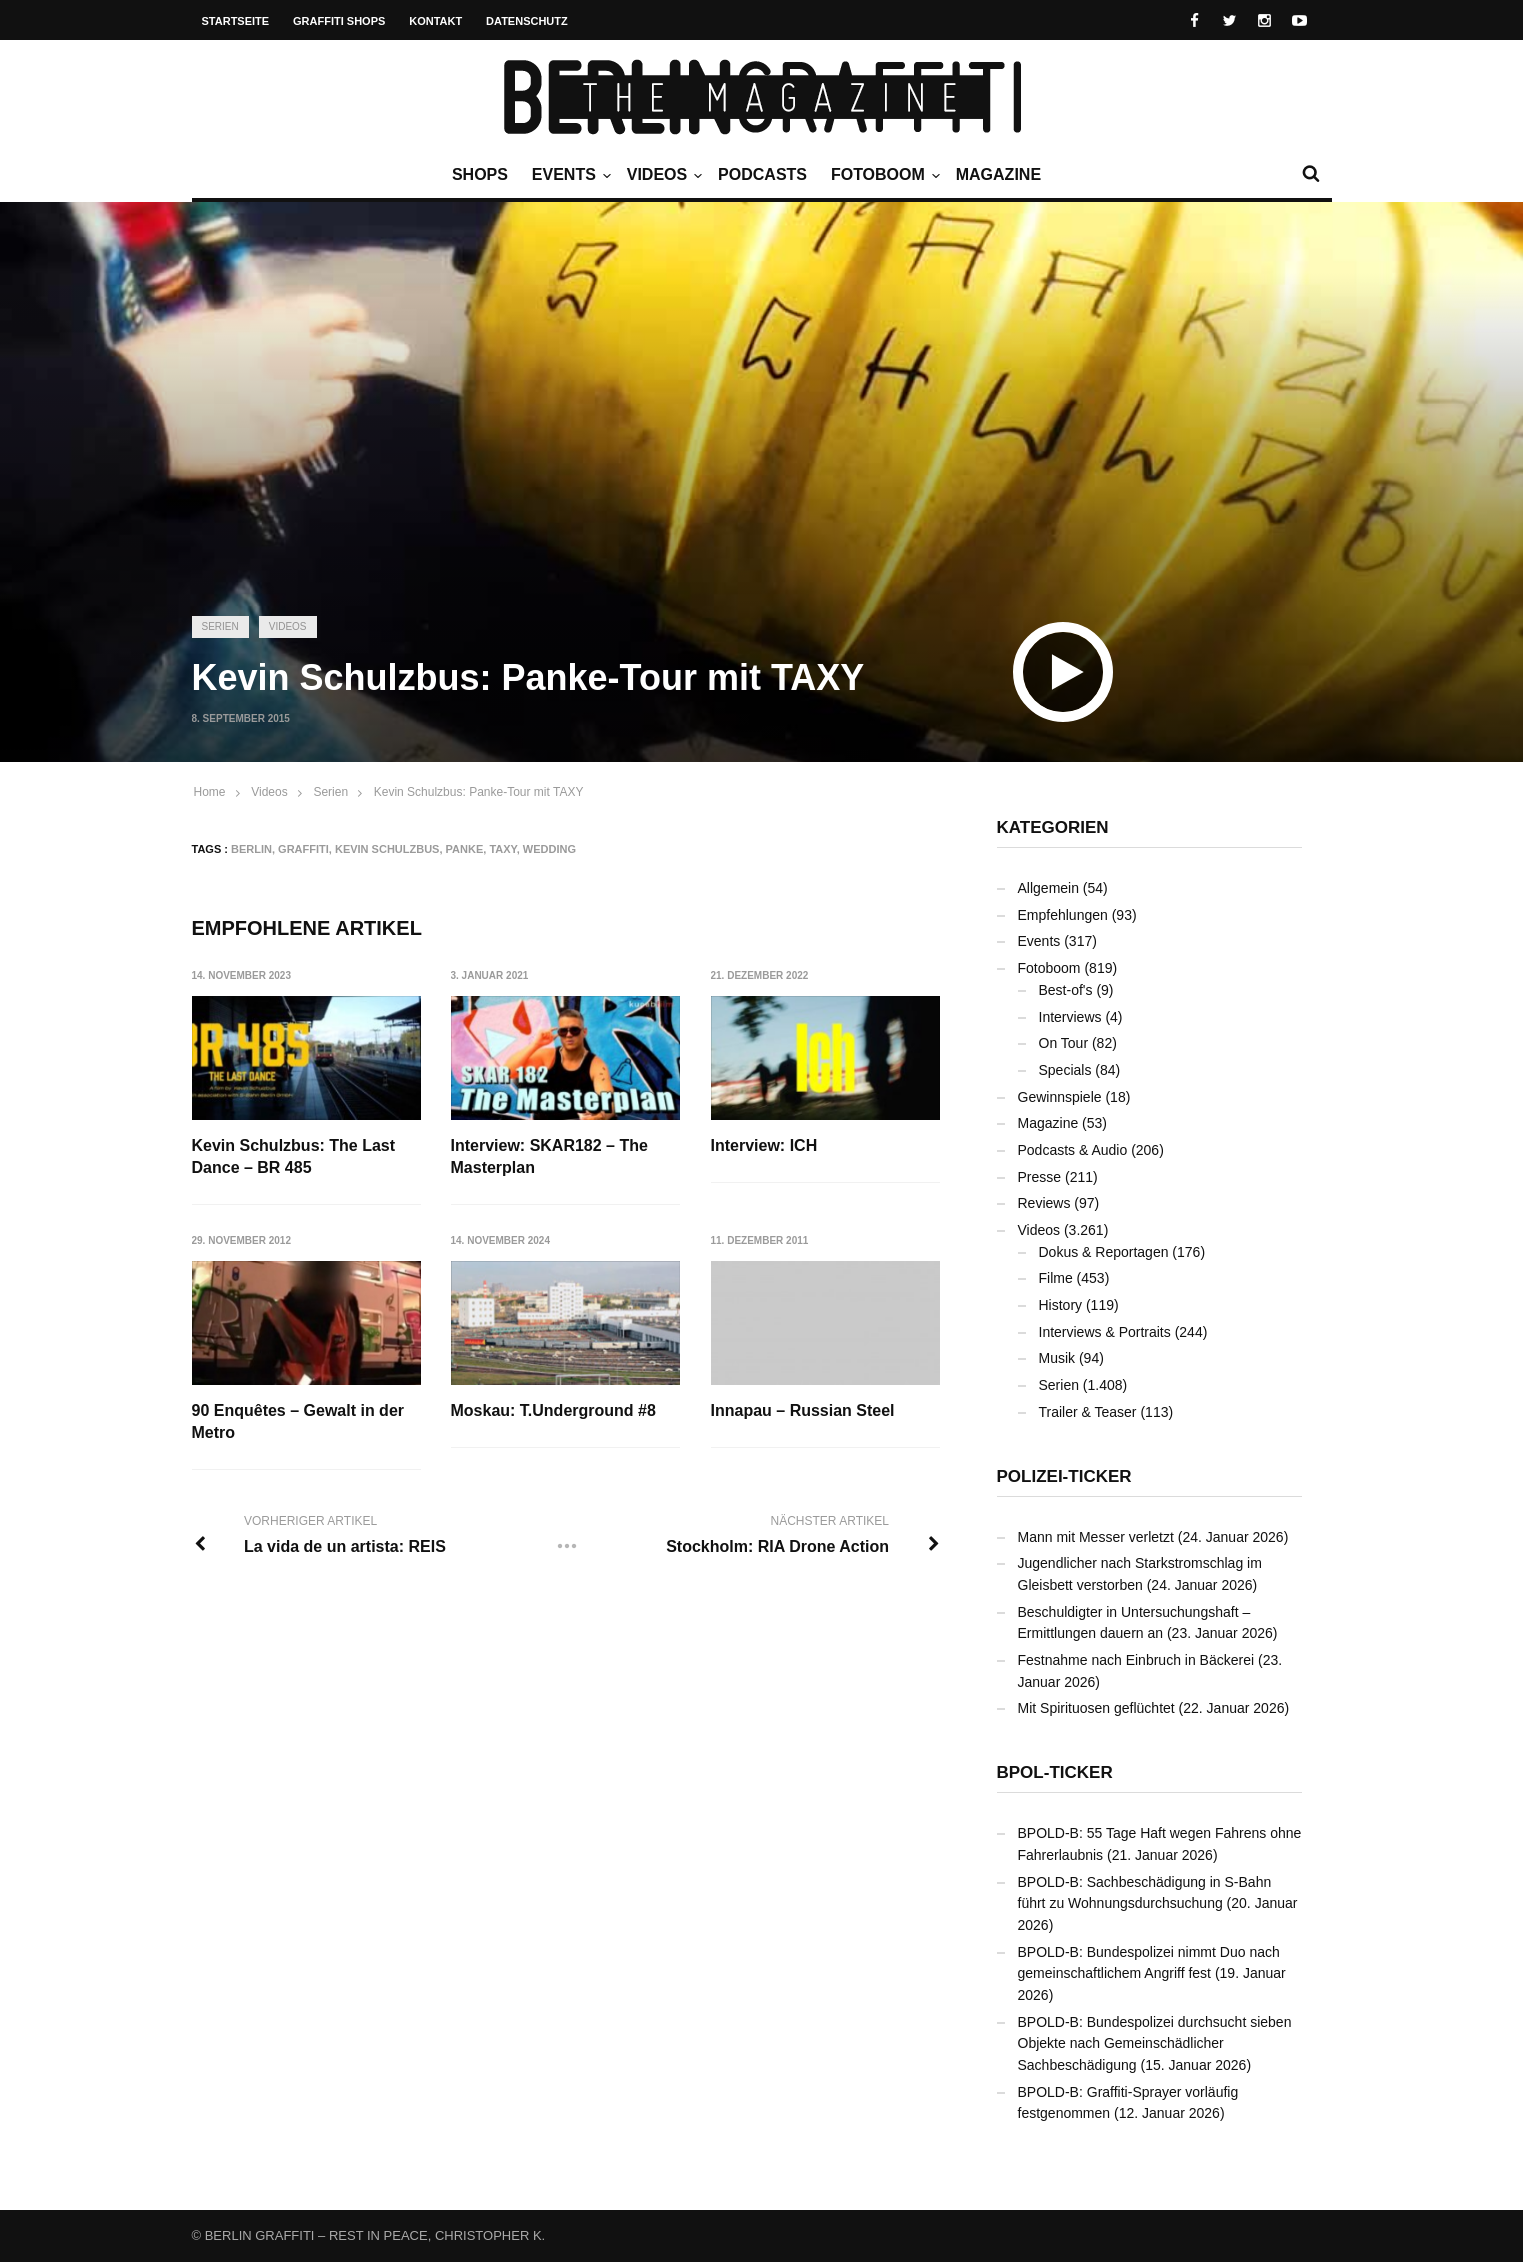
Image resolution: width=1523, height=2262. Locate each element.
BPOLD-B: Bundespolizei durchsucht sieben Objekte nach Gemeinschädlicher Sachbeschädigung (1155, 2043)
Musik (1057, 1358)
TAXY (502, 849)
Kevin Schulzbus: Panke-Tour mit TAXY (479, 792)
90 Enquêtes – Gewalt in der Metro (298, 1421)
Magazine (998, 174)
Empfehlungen (1063, 915)
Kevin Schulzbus (387, 849)
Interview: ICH (764, 1145)
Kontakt (435, 21)
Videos (662, 175)
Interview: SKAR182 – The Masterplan (549, 1156)
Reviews (1044, 1203)
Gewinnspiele (1060, 1097)
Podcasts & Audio (1073, 1150)
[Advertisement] (762, 445)
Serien (220, 626)
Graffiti (303, 849)
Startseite (236, 21)
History (1061, 1305)
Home (210, 792)
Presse (1040, 1177)
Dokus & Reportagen (1104, 1252)
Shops (480, 174)
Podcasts (762, 174)
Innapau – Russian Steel (803, 1410)
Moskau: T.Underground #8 (553, 1410)
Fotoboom (883, 175)
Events (569, 175)
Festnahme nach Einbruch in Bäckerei (1136, 1660)
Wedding (549, 849)
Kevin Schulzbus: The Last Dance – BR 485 (294, 1156)
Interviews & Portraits (1105, 1332)
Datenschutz (527, 21)
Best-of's (1066, 990)
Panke (465, 849)
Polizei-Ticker (1064, 1476)
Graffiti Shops (339, 21)
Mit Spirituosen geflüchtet (1096, 1708)
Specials (1065, 1070)
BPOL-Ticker (1055, 1772)
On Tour (1064, 1043)
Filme (1056, 1278)
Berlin (251, 849)
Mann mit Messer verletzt (1096, 1537)
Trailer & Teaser (1088, 1412)
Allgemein (1048, 888)
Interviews (1070, 1017)
